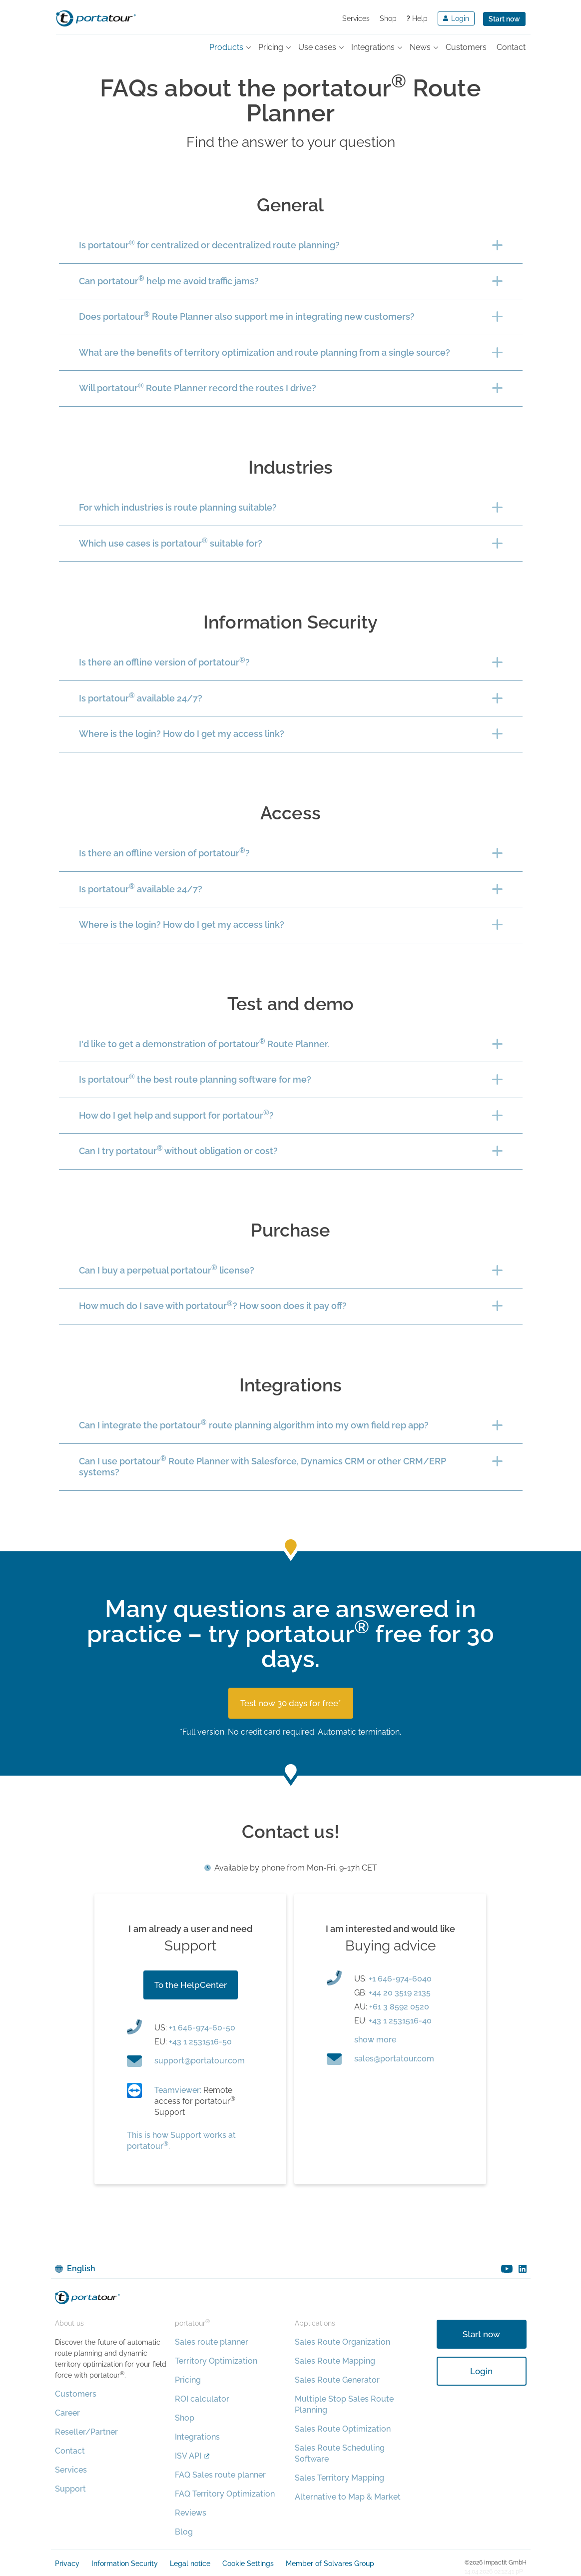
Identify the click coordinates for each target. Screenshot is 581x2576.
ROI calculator (202, 2399)
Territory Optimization (216, 2361)
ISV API (188, 2456)
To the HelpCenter (190, 1985)
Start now (504, 19)
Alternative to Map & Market (348, 2497)
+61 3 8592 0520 (399, 2006)
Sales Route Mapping (335, 2361)
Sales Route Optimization (343, 2429)
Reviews (190, 2513)
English (81, 2268)
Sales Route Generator (337, 2380)
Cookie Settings (248, 2564)
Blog (184, 2532)
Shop (388, 18)
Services (356, 18)
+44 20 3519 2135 (400, 1992)
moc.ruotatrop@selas (394, 2058)
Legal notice (190, 2564)
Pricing (188, 2380)
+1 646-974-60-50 (202, 2027)
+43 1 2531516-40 (400, 2020)
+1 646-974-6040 (400, 1978)
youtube (507, 2269)
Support (70, 2489)
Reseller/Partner (86, 2432)
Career (67, 2413)
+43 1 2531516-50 (200, 2041)
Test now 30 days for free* (290, 1703)
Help (417, 18)
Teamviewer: (177, 2090)
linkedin (523, 2269)
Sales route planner (211, 2342)
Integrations (197, 2437)
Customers (75, 2394)
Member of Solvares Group (330, 2564)
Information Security (124, 2564)
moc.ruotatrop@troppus (199, 2060)
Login (481, 2371)
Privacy (67, 2564)
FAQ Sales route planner (220, 2475)
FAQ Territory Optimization (225, 2494)
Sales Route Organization (342, 2342)
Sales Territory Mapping (339, 2478)
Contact (70, 2451)
